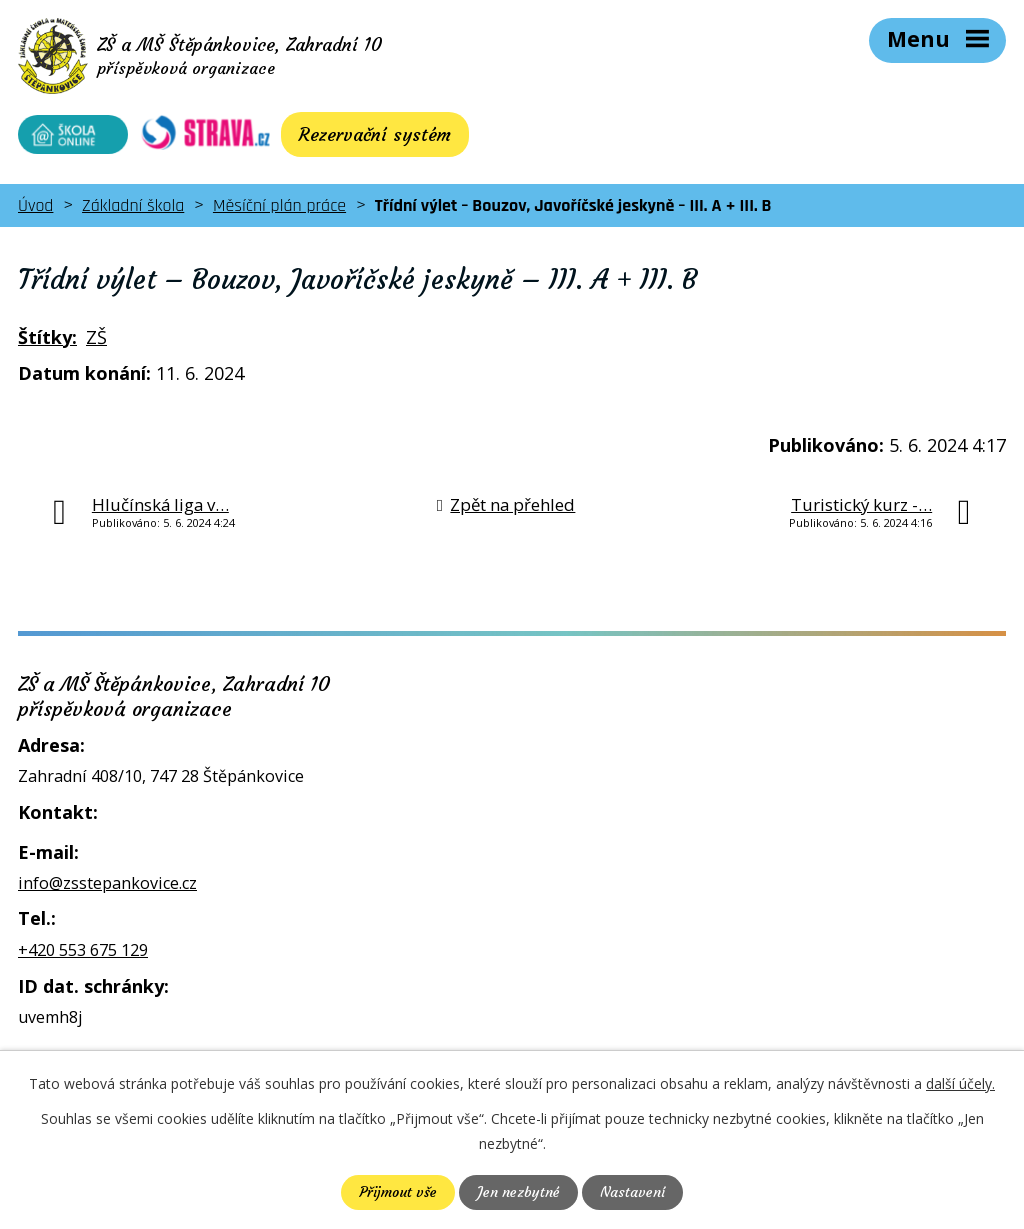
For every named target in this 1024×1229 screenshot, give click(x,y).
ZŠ (96, 337)
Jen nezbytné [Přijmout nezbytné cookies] (518, 1192)
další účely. (960, 1083)
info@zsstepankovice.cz (107, 883)
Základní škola (133, 205)
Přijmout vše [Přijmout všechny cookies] (398, 1192)
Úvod (35, 205)
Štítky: (47, 337)
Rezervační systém (375, 134)
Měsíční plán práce (279, 205)
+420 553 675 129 (83, 950)
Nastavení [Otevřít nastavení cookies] (632, 1192)
